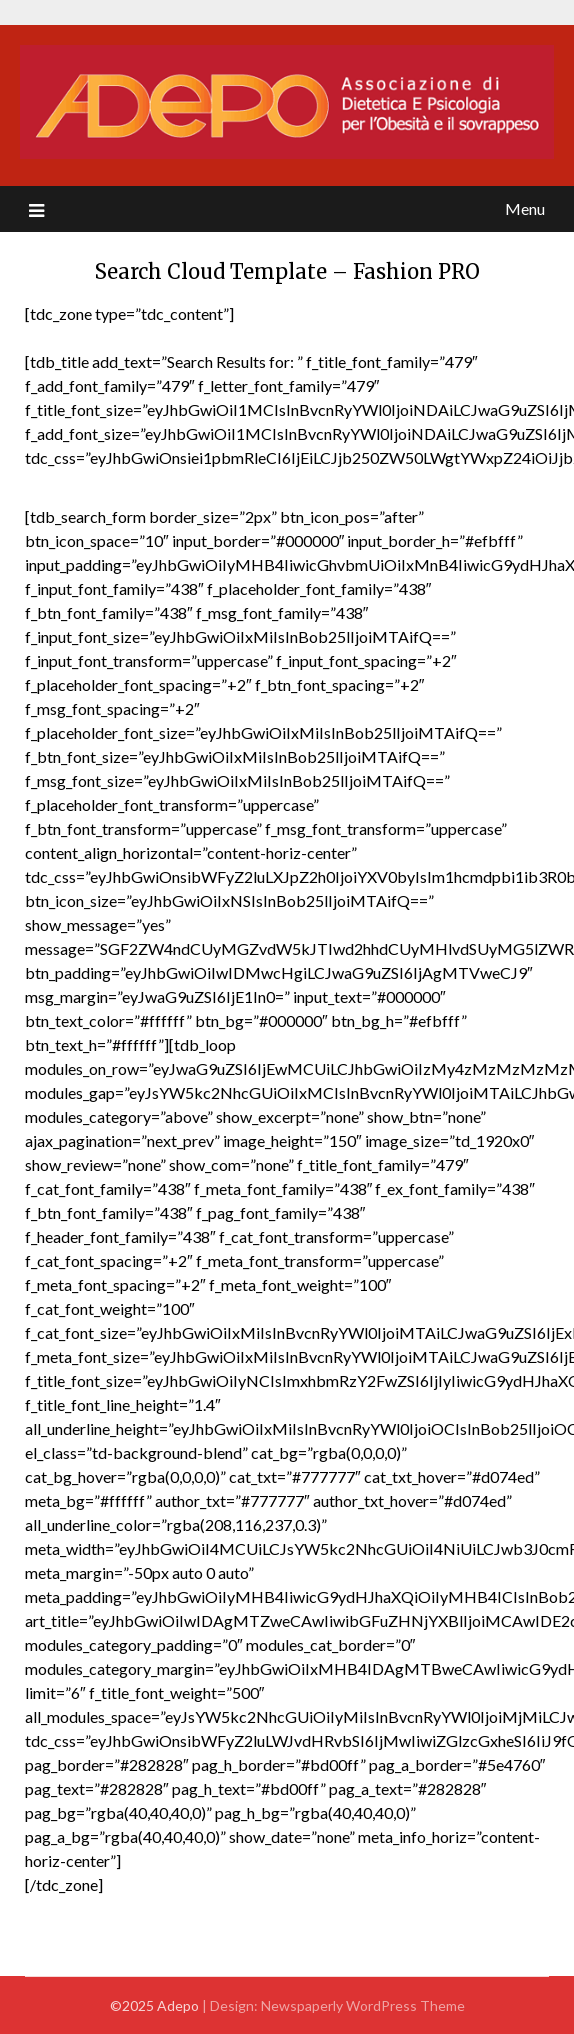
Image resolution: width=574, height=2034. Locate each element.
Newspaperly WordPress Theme (363, 2005)
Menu (525, 208)
